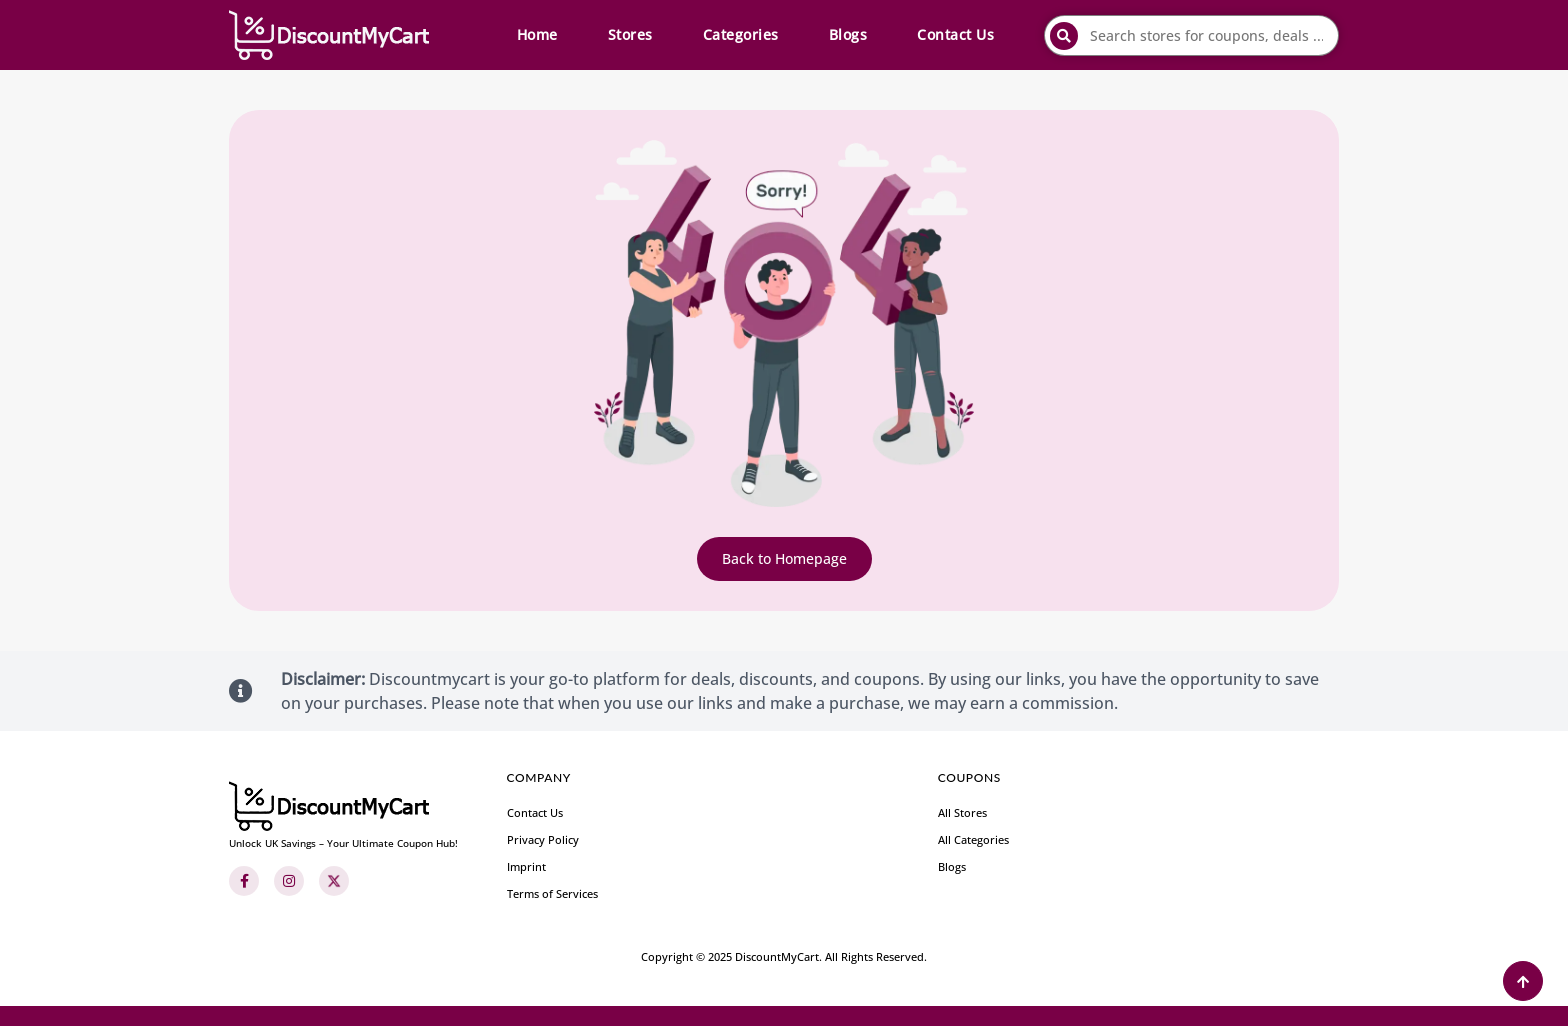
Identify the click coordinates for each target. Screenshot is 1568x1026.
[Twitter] (334, 881)
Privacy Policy (543, 839)
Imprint (526, 866)
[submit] (1064, 36)
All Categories (973, 839)
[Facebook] (244, 881)
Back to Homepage (784, 558)
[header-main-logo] (329, 35)
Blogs (848, 34)
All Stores (962, 812)
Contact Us (955, 34)
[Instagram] (289, 881)
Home (537, 34)
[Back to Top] (1523, 981)
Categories (741, 34)
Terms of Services (552, 893)
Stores (630, 34)
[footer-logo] (343, 816)
